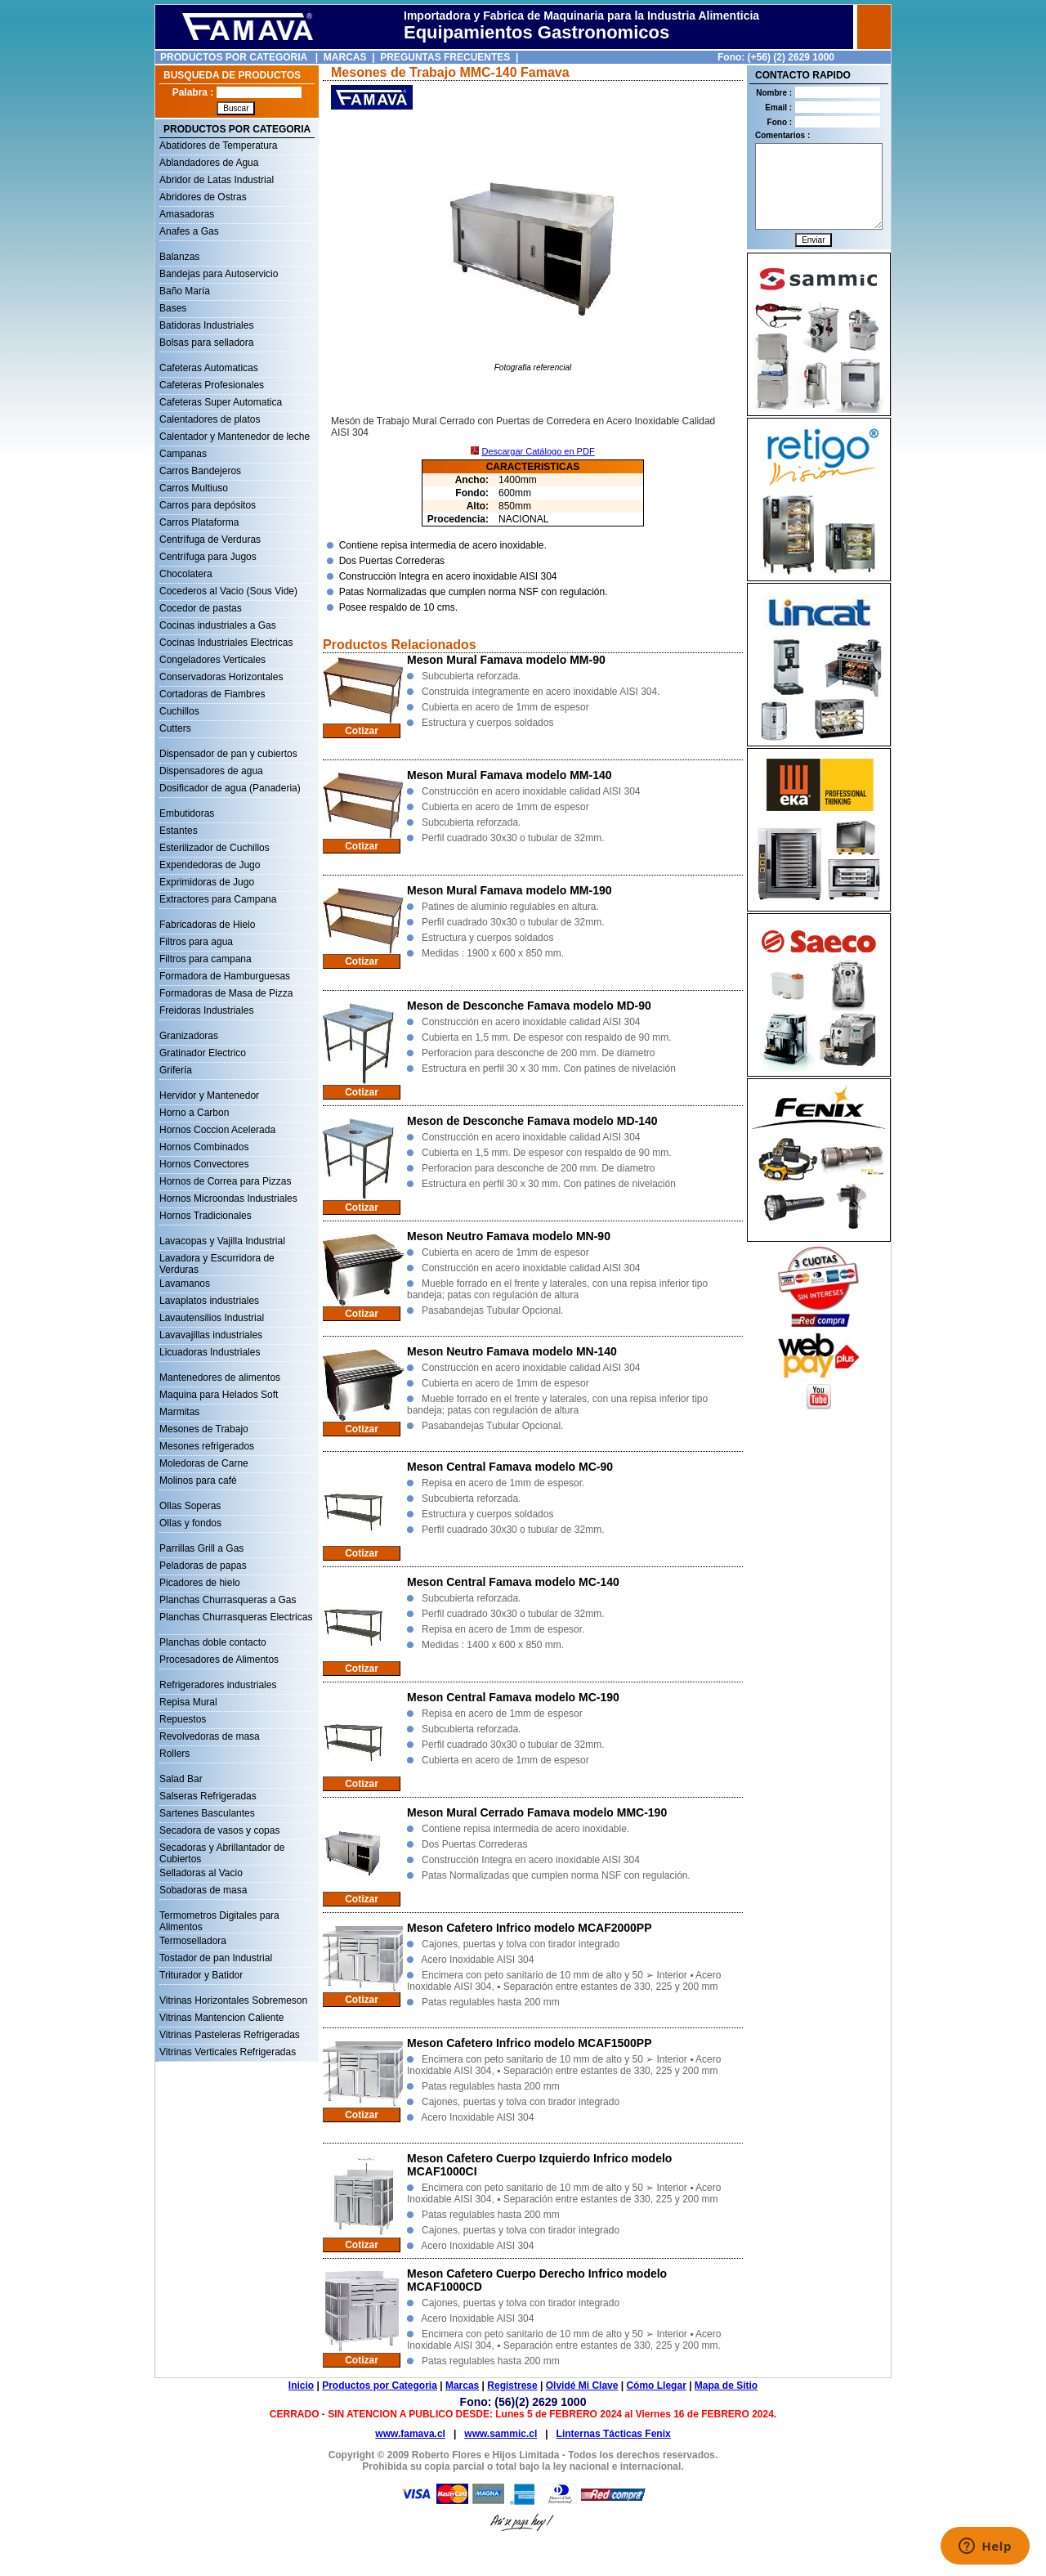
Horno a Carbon (194, 1112)
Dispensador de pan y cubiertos (228, 753)
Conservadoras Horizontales (221, 677)
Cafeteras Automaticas (208, 368)
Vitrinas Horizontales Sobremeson (233, 2000)
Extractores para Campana (217, 899)
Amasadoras (186, 214)
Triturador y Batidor (201, 1975)
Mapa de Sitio (726, 2385)
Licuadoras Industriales (209, 1352)
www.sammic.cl (500, 2433)
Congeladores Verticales (212, 659)
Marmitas (179, 1412)
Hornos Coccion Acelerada (217, 1130)
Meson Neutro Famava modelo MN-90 (508, 1236)
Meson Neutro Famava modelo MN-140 (512, 1351)
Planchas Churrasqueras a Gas (227, 1600)
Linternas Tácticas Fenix (614, 2433)
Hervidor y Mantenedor (209, 1095)
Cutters (175, 728)
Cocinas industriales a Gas (217, 625)
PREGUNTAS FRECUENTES (445, 57)
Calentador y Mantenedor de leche (234, 436)
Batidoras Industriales (206, 325)
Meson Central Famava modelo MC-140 (513, 1581)
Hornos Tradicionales (205, 1215)
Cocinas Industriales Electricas (226, 642)
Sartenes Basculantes (207, 1813)
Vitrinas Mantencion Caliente (221, 2017)
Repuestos (182, 1719)
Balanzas (179, 256)
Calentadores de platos (209, 419)
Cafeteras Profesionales (211, 385)
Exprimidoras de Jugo (206, 882)
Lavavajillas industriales (210, 1335)
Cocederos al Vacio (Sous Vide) (228, 591)
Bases (172, 308)
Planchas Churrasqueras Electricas (235, 1617)
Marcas (462, 2385)
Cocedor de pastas (200, 608)
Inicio (301, 2385)
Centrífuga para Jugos (208, 556)
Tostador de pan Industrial (215, 1958)
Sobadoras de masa (203, 1890)
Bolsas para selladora (206, 342)
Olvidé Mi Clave (582, 2385)
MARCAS (345, 57)
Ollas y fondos (190, 1523)
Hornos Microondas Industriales (228, 1198)
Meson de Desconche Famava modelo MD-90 (529, 1005)
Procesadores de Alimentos (219, 1659)
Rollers (174, 1753)
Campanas (183, 453)
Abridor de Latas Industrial (216, 180)
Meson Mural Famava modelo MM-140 (509, 775)
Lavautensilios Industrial (211, 1318)
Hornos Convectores (203, 1164)
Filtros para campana (205, 959)
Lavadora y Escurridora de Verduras (217, 1259)
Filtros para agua (196, 942)
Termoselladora (192, 1941)
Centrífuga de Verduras (210, 539)
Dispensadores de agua (211, 771)
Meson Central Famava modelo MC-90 (510, 1466)
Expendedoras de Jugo (209, 865)
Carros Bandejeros (200, 471)
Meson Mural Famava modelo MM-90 (506, 659)
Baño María (184, 291)
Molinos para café (198, 1480)
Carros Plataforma (199, 522)
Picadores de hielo (199, 1582)
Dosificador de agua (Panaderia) (230, 788)
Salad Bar (181, 1779)
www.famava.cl (410, 2433)
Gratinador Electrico (202, 1053)
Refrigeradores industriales (217, 1685)
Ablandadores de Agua (208, 162)
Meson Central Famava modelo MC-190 (513, 1697)
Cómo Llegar (656, 2385)
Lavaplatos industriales (209, 1300)
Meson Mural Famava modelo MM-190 (509, 890)
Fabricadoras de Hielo (207, 924)
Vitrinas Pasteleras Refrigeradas (229, 2035)
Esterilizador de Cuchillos (214, 847)
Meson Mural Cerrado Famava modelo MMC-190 (537, 1812)
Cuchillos (179, 711)
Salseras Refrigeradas (208, 1796)
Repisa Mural (188, 1702)
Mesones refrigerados (206, 1446)
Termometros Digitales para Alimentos (219, 1917)
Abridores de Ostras (203, 197)
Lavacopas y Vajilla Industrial (222, 1241)
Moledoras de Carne (203, 1463)
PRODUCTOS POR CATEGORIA (233, 57)
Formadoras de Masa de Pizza (226, 993)
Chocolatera (185, 574)
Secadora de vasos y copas (219, 1830)
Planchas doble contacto (212, 1642)
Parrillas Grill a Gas (201, 1548)
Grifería (175, 1070)
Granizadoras (188, 1036)
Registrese (512, 2385)
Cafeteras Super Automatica (220, 402)
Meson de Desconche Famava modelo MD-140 (532, 1120)
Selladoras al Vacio (201, 1873)
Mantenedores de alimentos (219, 1377)
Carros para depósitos (207, 505)
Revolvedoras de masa (209, 1736)
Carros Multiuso (193, 488)
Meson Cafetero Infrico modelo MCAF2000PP (529, 1927)
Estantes (178, 830)
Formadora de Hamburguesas (224, 976)
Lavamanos (184, 1283)
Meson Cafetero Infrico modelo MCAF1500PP (529, 2043)
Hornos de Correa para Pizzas (225, 1181)
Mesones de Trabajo (203, 1429)
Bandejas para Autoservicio (218, 274)
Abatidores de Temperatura (218, 145)
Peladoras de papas (203, 1565)
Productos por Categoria (379, 2385)
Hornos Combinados (203, 1147)
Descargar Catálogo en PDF (537, 451)
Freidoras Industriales (206, 1010)
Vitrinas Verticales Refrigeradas (227, 2052)
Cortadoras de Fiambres (212, 694)
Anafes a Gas (189, 231)
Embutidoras (186, 813)
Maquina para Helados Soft (218, 1394)
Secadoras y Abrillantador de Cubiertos (221, 1849)
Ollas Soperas (190, 1506)
